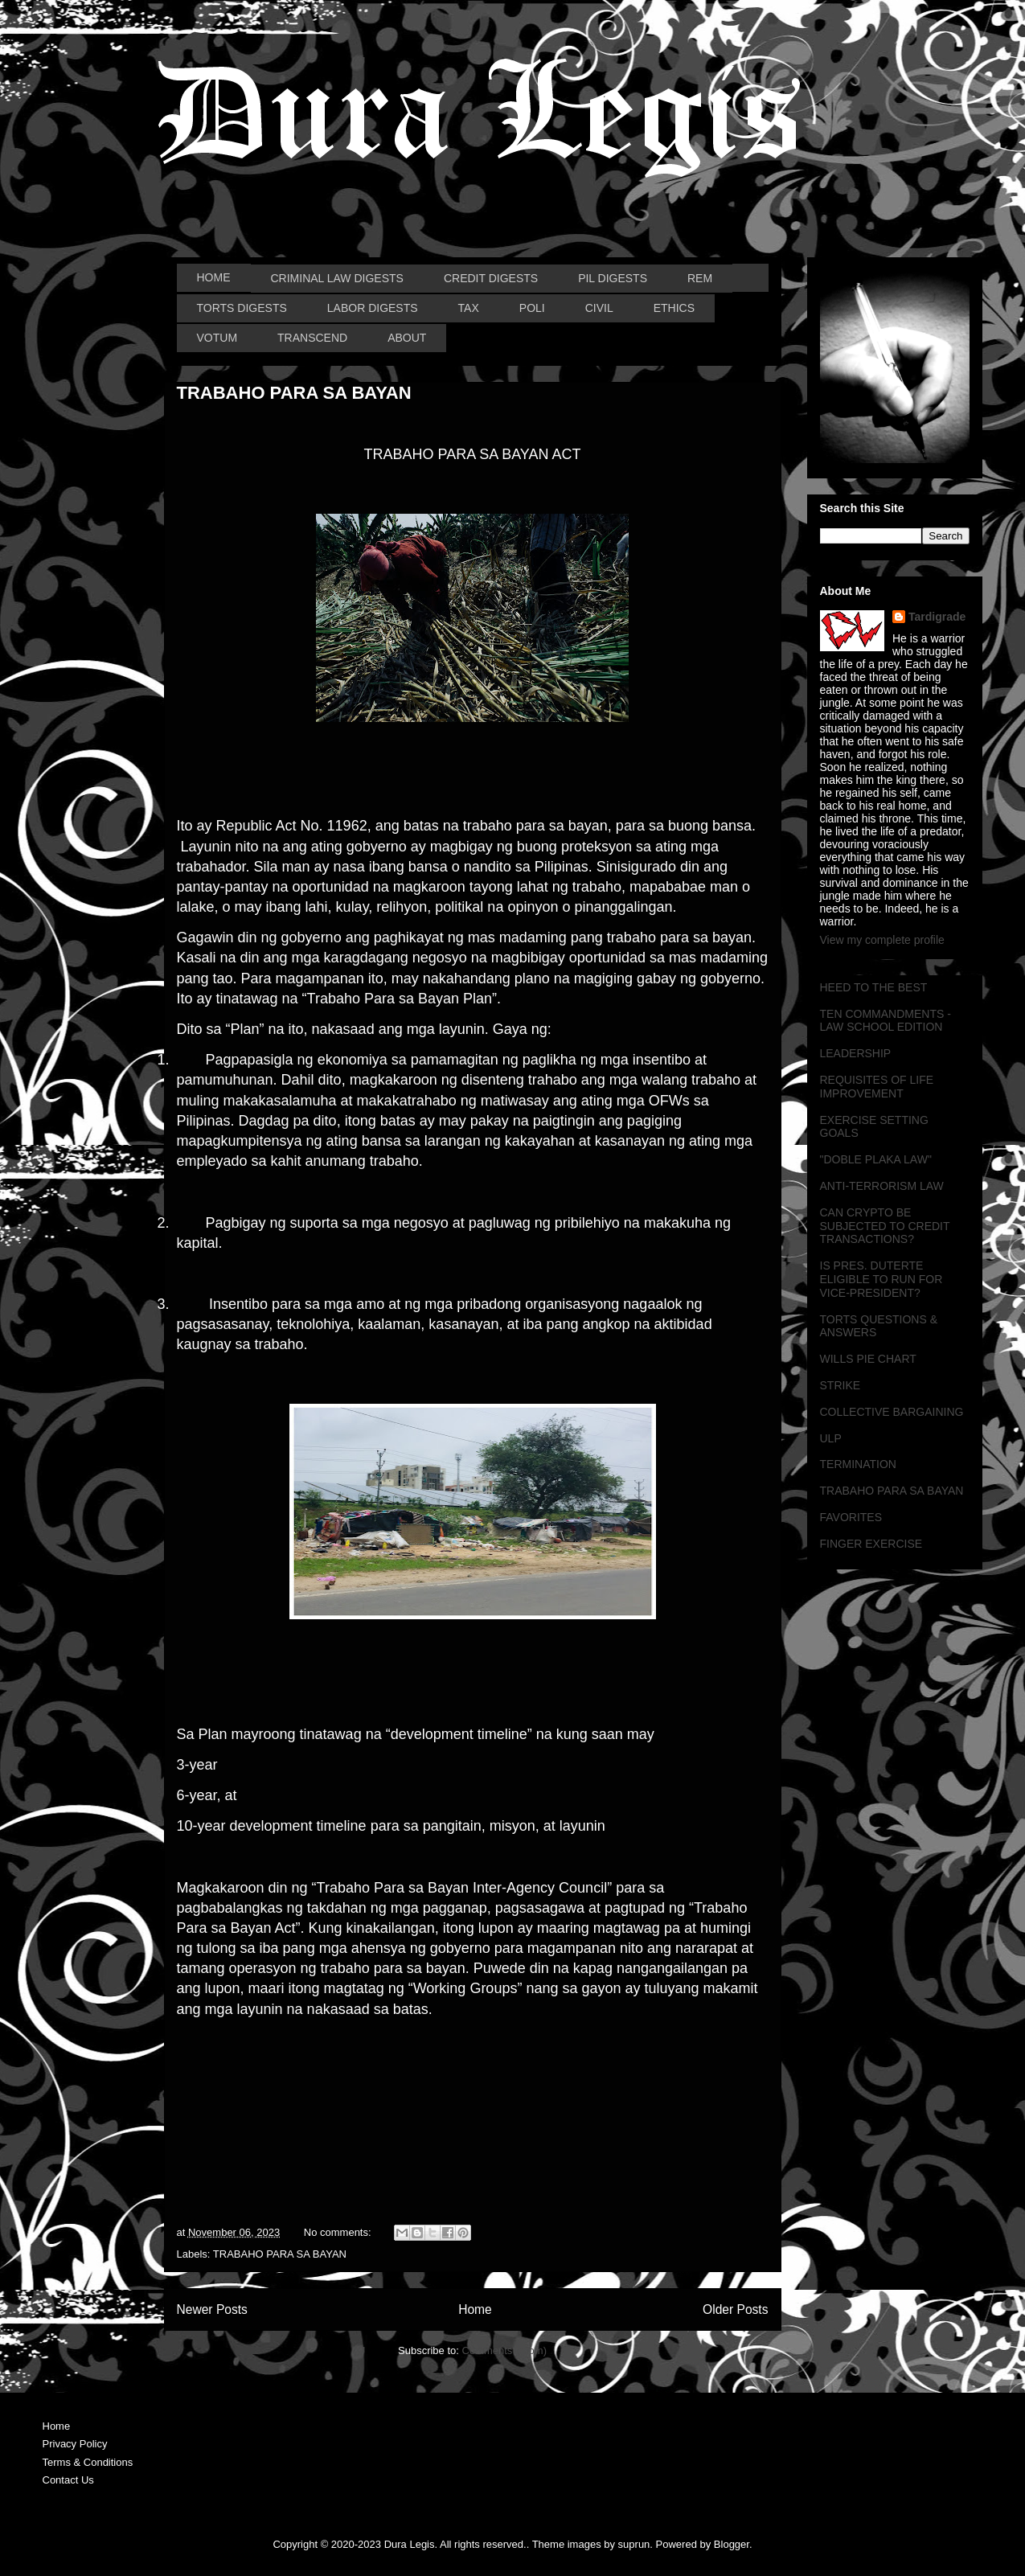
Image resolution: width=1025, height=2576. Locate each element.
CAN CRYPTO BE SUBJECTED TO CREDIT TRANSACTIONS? (885, 1226)
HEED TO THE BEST (874, 987)
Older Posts (735, 2309)
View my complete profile (882, 939)
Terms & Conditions (88, 2462)
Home (475, 2309)
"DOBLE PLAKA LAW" (876, 1159)
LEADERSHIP (856, 1053)
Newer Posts (212, 2309)
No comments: (339, 2232)
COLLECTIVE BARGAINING (892, 1411)
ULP (831, 1438)
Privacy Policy (75, 2444)
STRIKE (840, 1385)
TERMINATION (858, 1464)
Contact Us (68, 2480)
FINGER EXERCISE (871, 1543)
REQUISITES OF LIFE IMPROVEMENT (877, 1086)
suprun (634, 2544)
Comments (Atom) (504, 2350)
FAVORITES (851, 1517)
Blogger (731, 2544)
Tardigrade (937, 616)
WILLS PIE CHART (868, 1358)
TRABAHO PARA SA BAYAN (294, 393)
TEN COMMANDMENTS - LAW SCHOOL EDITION (885, 1020)
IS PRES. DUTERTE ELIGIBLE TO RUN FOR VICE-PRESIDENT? (881, 1279)
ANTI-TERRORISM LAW (882, 1185)
